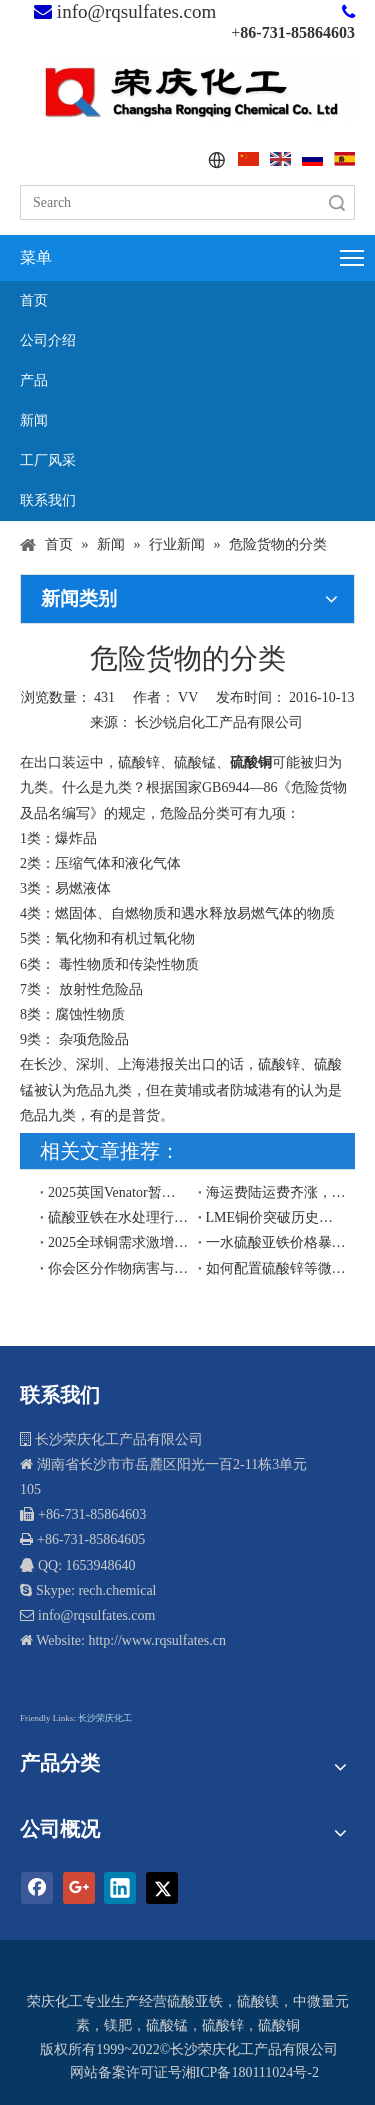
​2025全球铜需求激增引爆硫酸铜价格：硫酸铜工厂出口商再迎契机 (119, 1242)
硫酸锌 (223, 2025)
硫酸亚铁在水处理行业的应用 (119, 1217)
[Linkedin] (120, 1888)
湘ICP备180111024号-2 (250, 2072)
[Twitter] (162, 1888)
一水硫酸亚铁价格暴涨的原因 (277, 1242)
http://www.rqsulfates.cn (157, 1640)
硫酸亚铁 (195, 2001)
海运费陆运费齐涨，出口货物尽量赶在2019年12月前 (277, 1192)
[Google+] (79, 1888)
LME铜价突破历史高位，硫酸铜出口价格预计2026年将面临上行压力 (277, 1217)
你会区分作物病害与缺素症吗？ (119, 1268)
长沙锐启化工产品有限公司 (219, 722)
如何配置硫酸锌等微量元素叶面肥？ (277, 1268)
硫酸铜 (279, 2025)
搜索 (337, 202)
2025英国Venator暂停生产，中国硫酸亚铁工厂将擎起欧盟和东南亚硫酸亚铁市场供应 (119, 1192)
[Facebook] (37, 1888)
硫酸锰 (167, 2025)
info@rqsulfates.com (136, 11)
